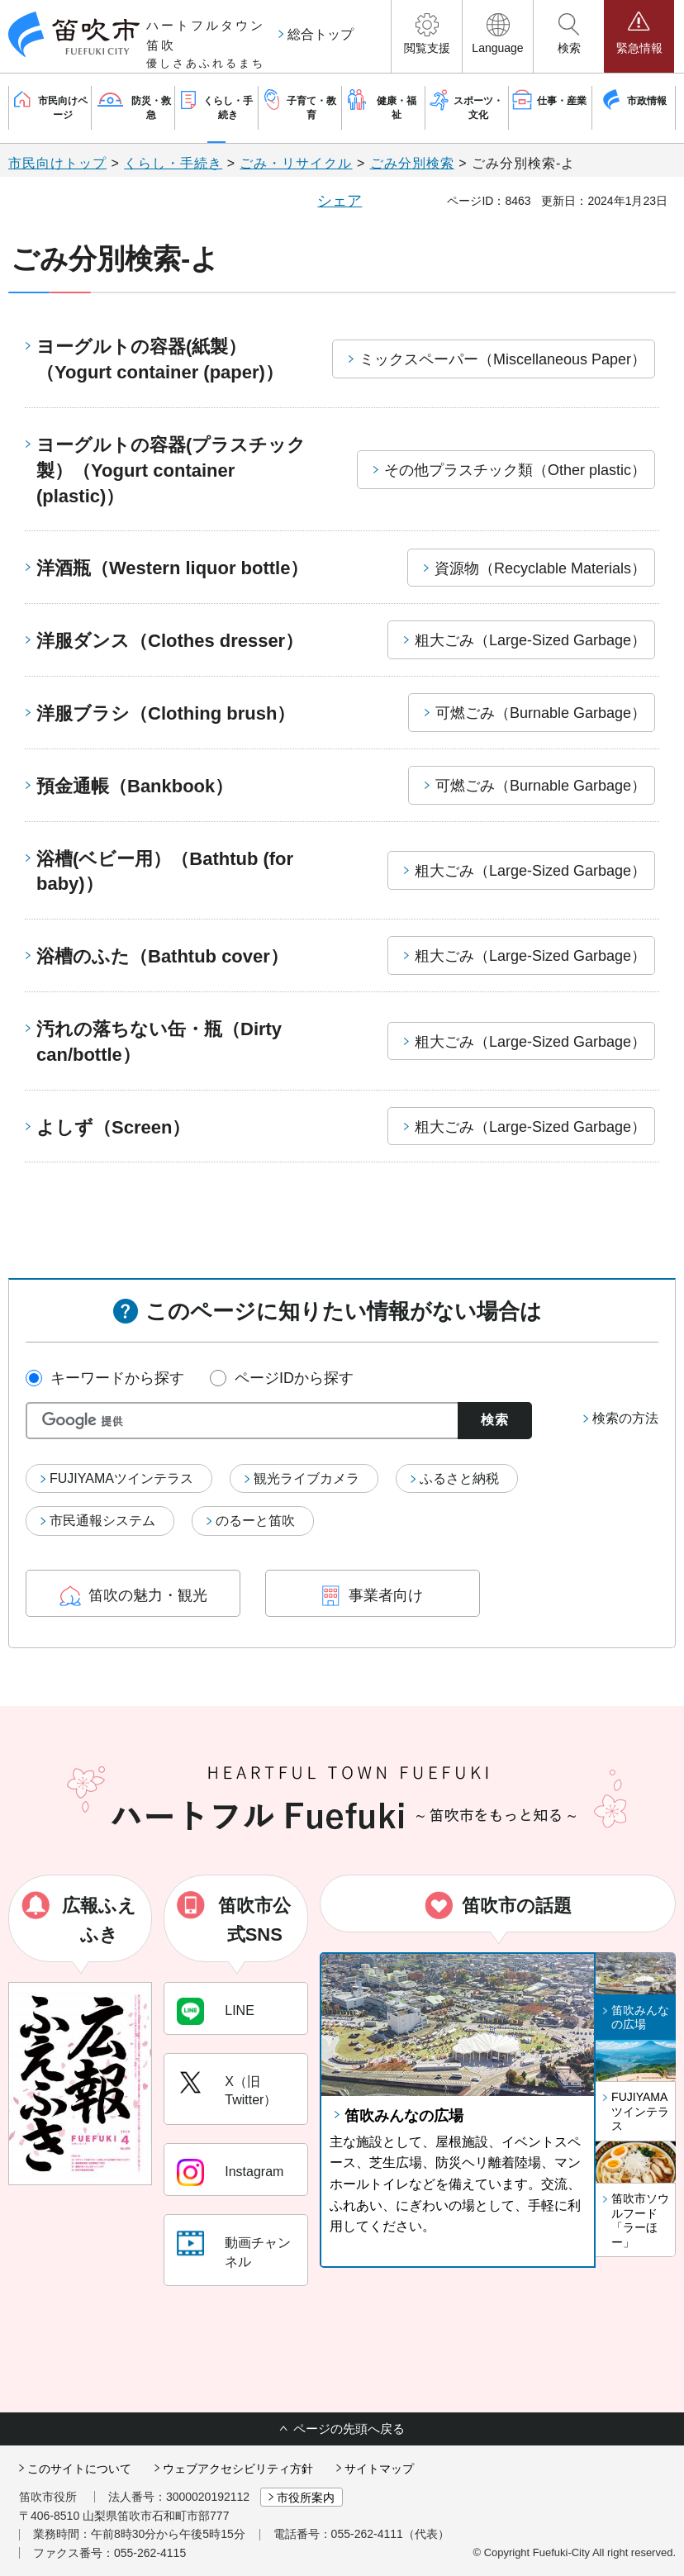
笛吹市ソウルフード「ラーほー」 (640, 2220)
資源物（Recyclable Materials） (540, 568)
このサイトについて (79, 2468)
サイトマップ (379, 2468)
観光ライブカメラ (306, 1478)
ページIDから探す (294, 1378)
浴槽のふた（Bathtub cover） (162, 956)
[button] (427, 36)
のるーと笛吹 (255, 1521)
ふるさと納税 (459, 1478)
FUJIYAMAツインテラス (121, 1478)
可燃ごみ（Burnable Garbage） (540, 713)
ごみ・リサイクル (296, 163)
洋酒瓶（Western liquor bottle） (172, 568)
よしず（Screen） (113, 1127)
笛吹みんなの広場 (403, 2116)
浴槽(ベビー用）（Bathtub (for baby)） (164, 871)
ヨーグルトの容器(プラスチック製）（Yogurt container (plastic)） (171, 470)
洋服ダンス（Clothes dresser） (169, 640)
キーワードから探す (117, 1378)
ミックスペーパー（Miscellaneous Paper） (502, 359)
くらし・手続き (173, 163)
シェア (339, 200)
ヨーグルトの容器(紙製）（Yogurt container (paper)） (159, 359)
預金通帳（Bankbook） (134, 786)
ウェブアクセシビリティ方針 (238, 2468)
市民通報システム (102, 1521)
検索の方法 (625, 1418)
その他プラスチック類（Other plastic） (515, 470)
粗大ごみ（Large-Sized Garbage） (530, 640)
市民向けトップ (57, 163)
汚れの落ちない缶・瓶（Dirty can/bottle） (159, 1042)
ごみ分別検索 (412, 163)
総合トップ (320, 34)
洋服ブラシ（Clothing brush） (165, 713)
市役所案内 (306, 2497)
